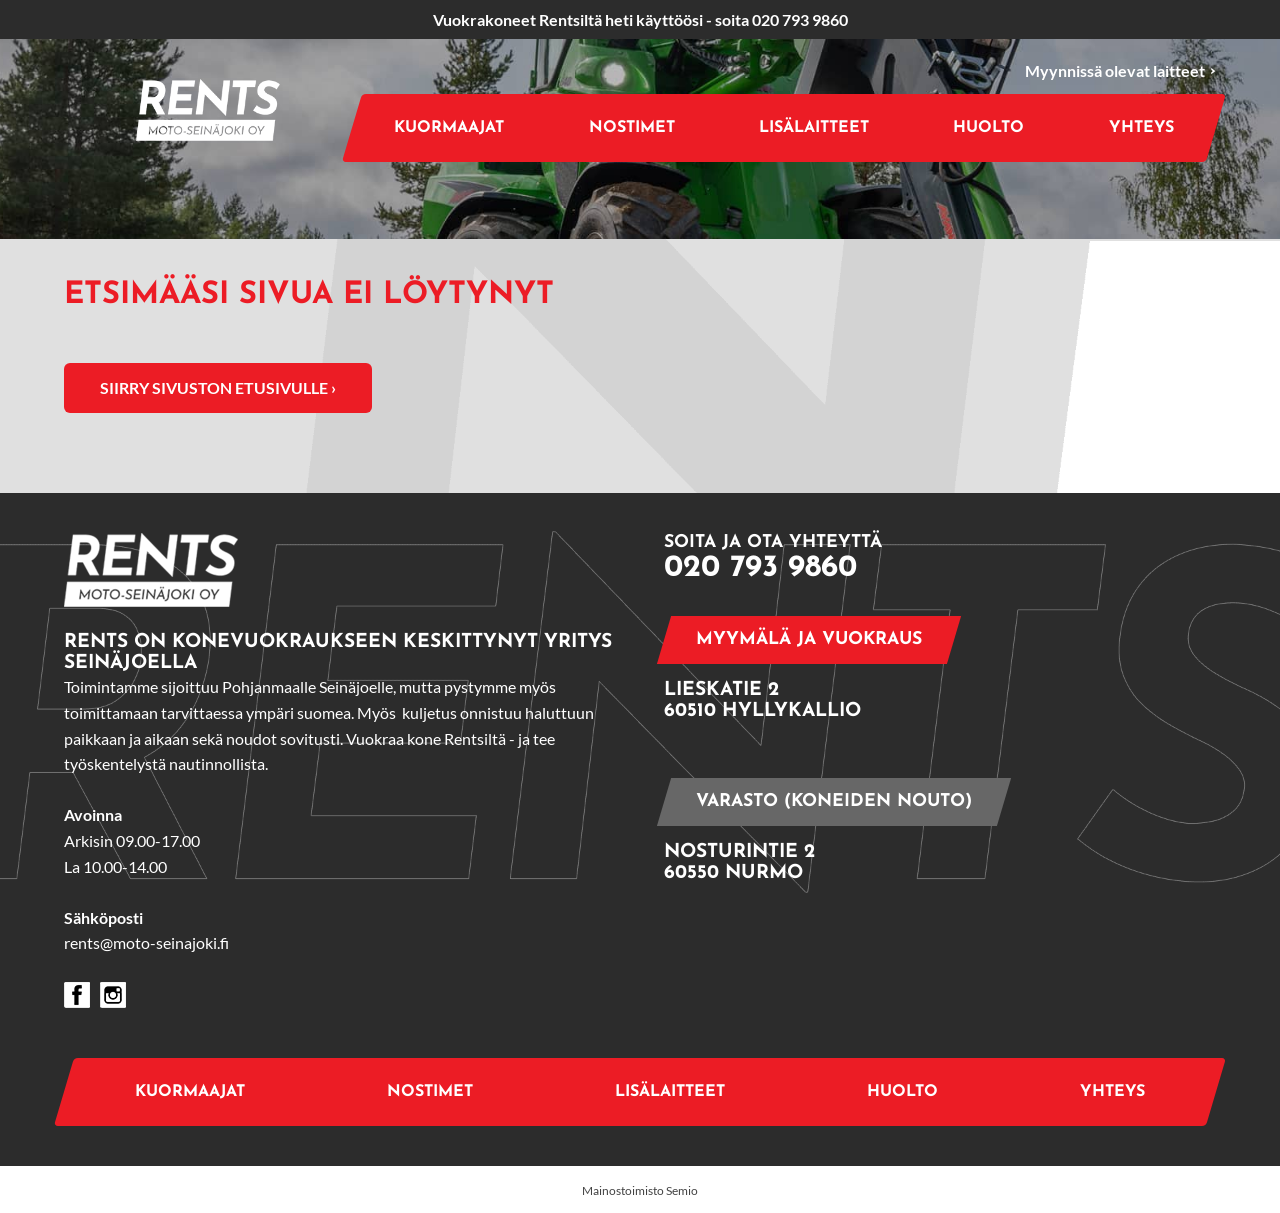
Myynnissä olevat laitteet (1120, 71)
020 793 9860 (800, 19)
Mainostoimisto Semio (640, 1190)
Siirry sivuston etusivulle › (218, 387)
